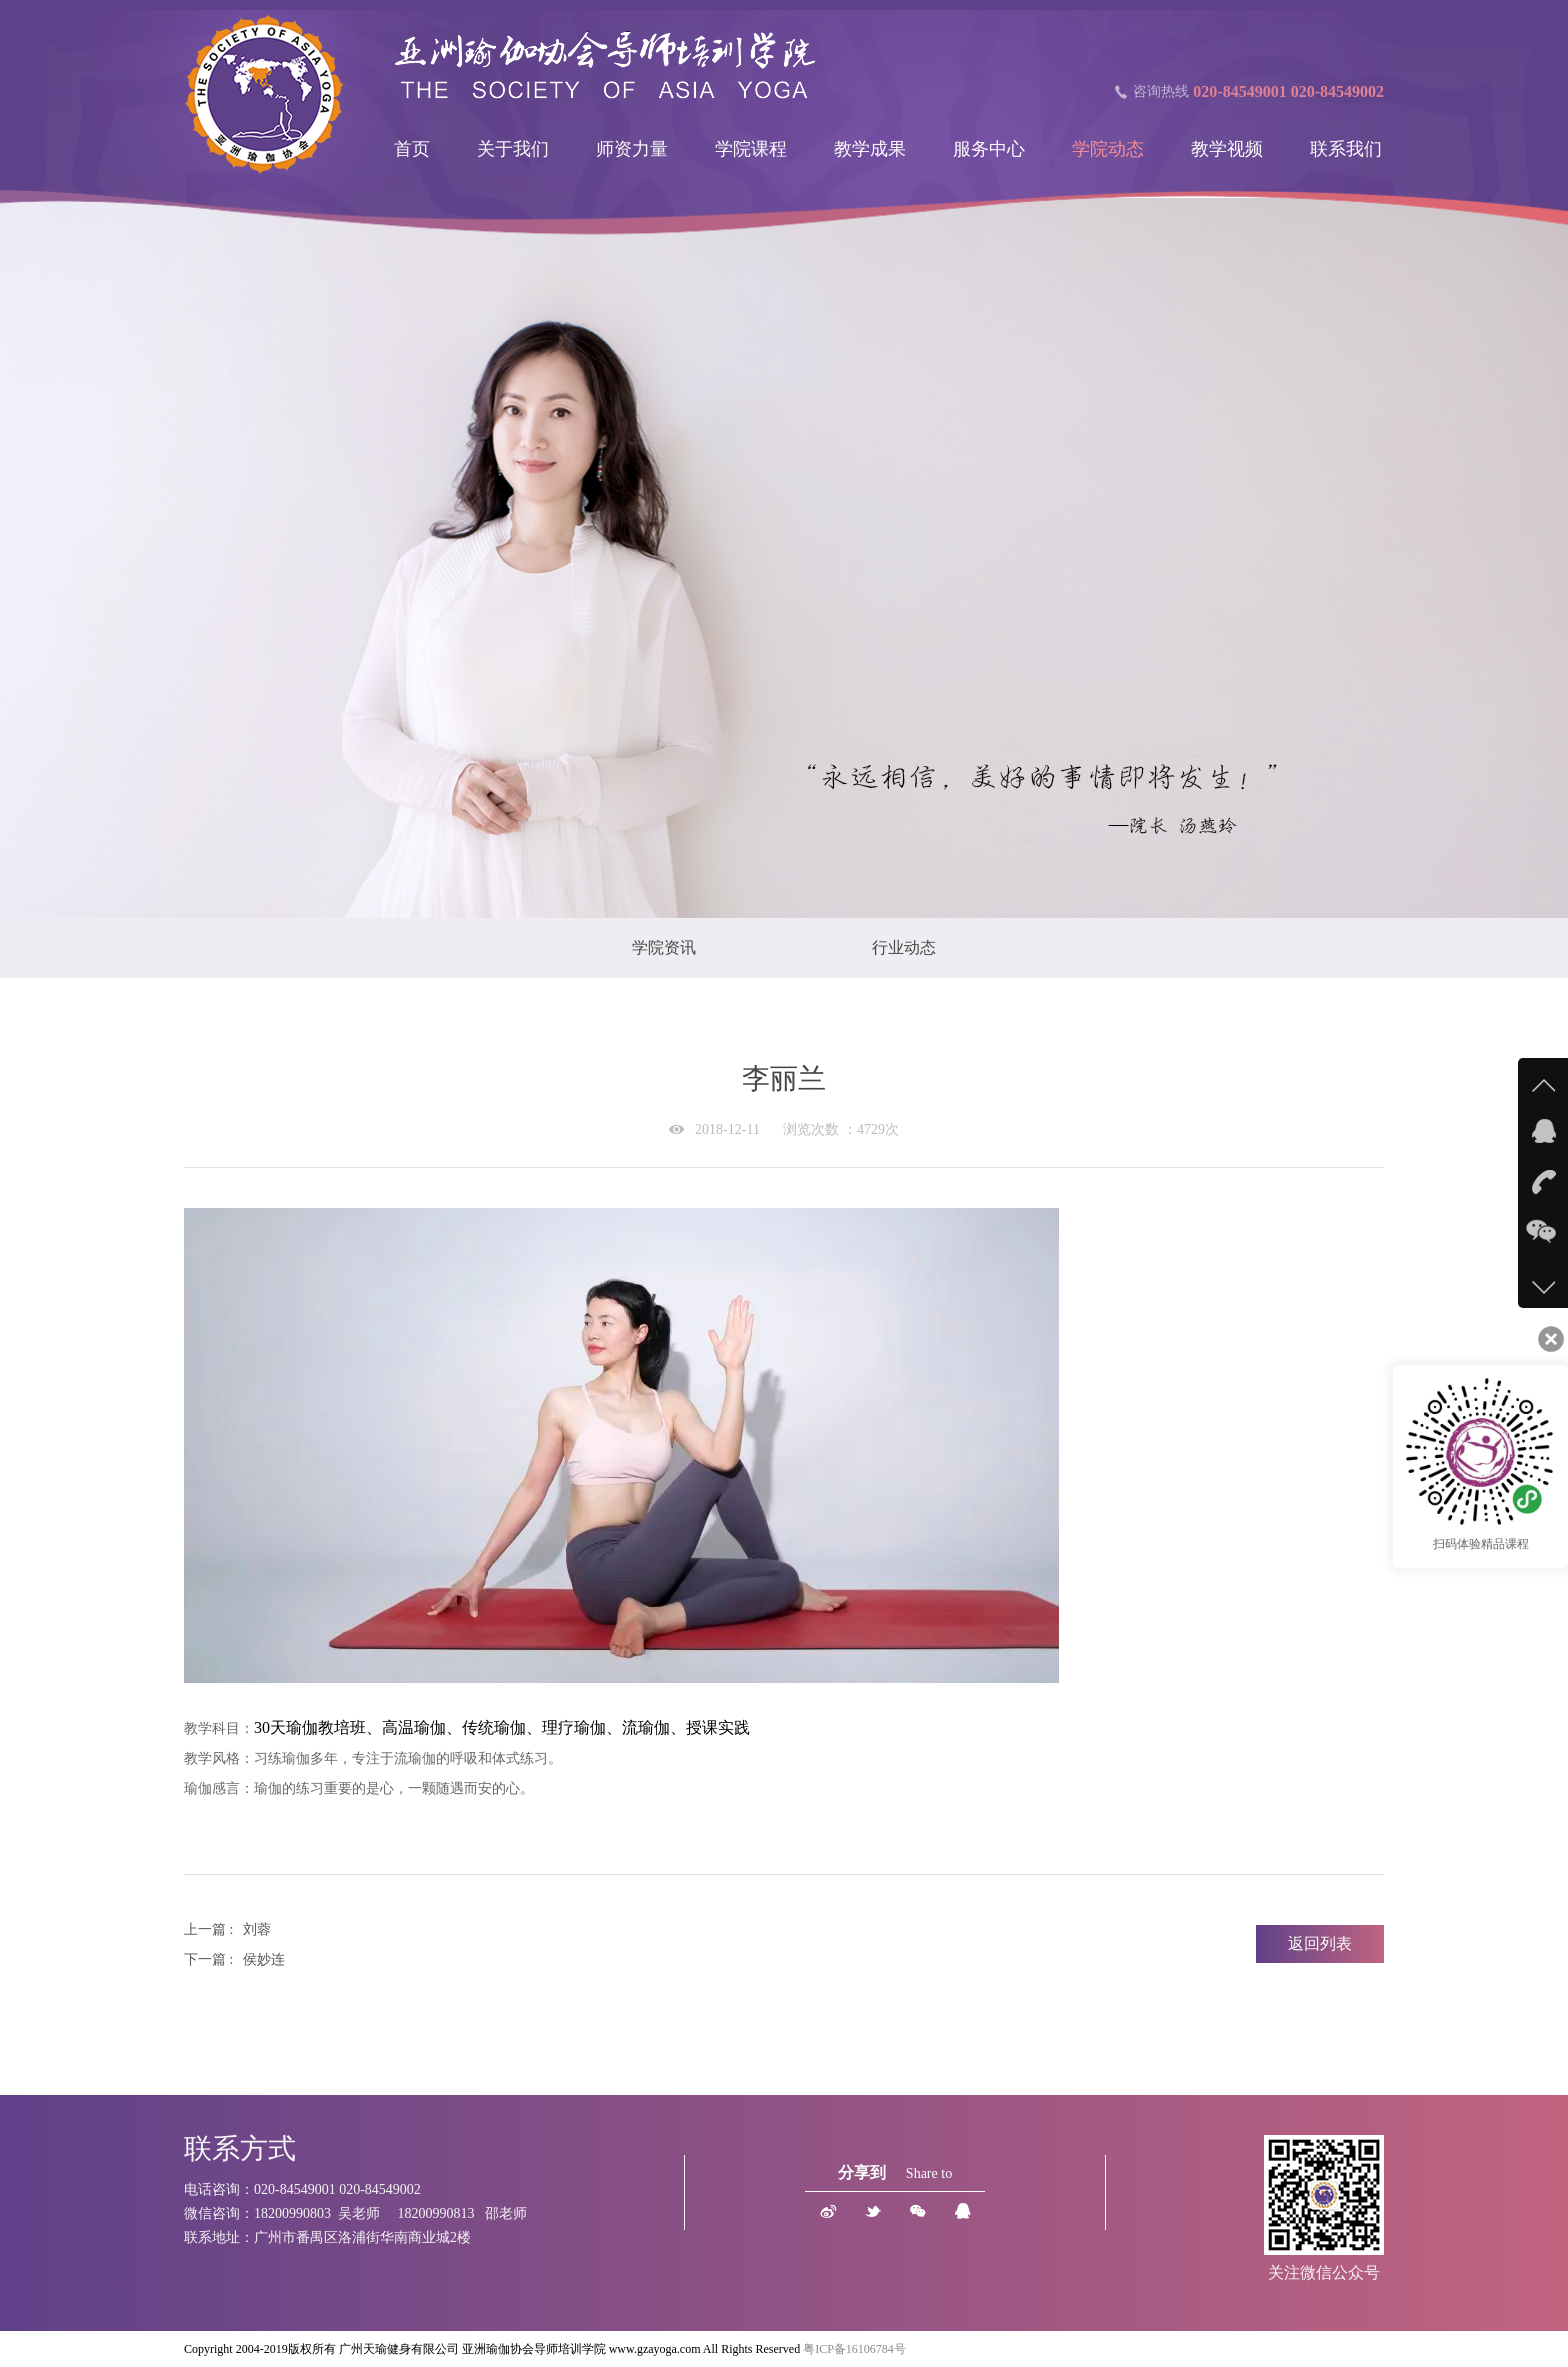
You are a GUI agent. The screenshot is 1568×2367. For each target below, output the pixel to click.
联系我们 (1346, 149)
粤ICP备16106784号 (854, 2349)
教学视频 (1227, 149)
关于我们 (513, 149)
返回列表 (1320, 1943)
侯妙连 (264, 1959)
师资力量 (632, 149)
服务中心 (989, 149)
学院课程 (751, 149)
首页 (412, 149)
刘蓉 (257, 1929)
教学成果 (870, 149)
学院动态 (1108, 149)
